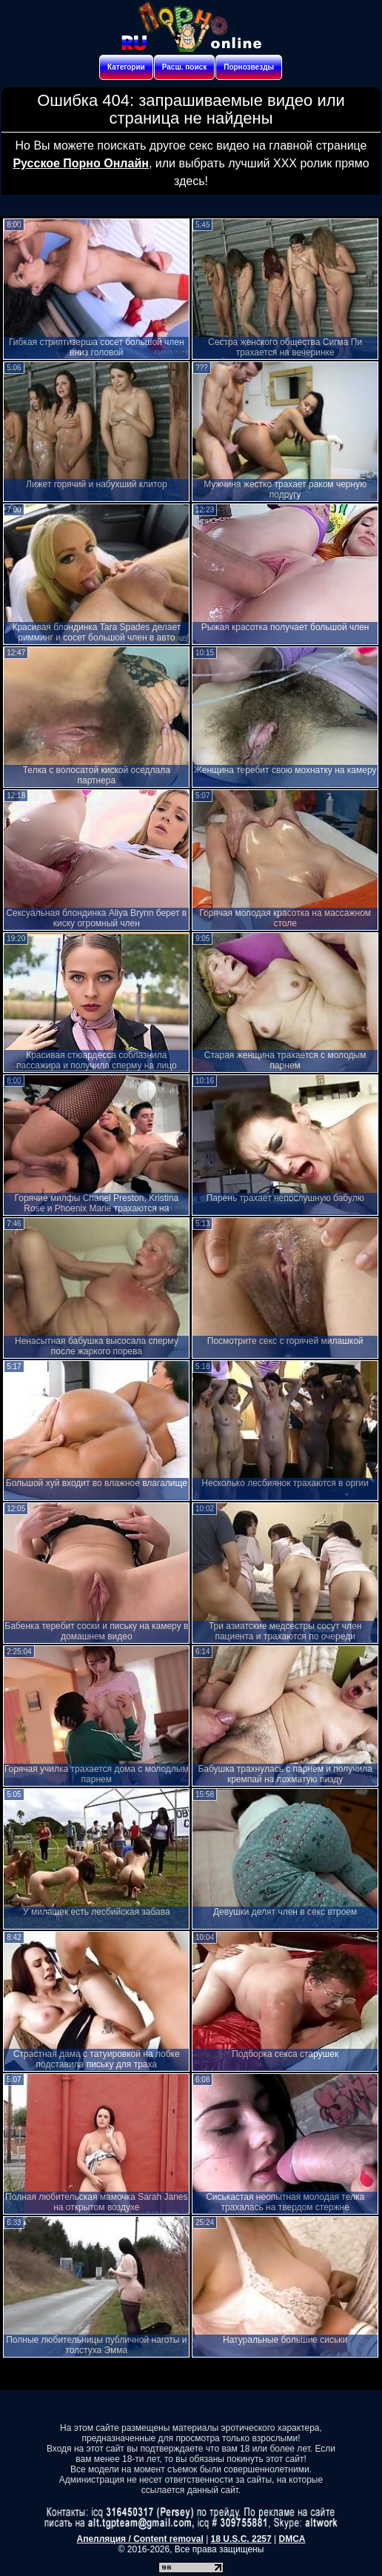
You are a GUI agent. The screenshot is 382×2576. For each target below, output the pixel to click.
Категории (126, 67)
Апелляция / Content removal (140, 2539)
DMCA (291, 2539)
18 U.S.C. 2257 (241, 2539)
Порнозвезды (249, 67)
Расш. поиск (184, 67)
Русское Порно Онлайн (80, 163)
